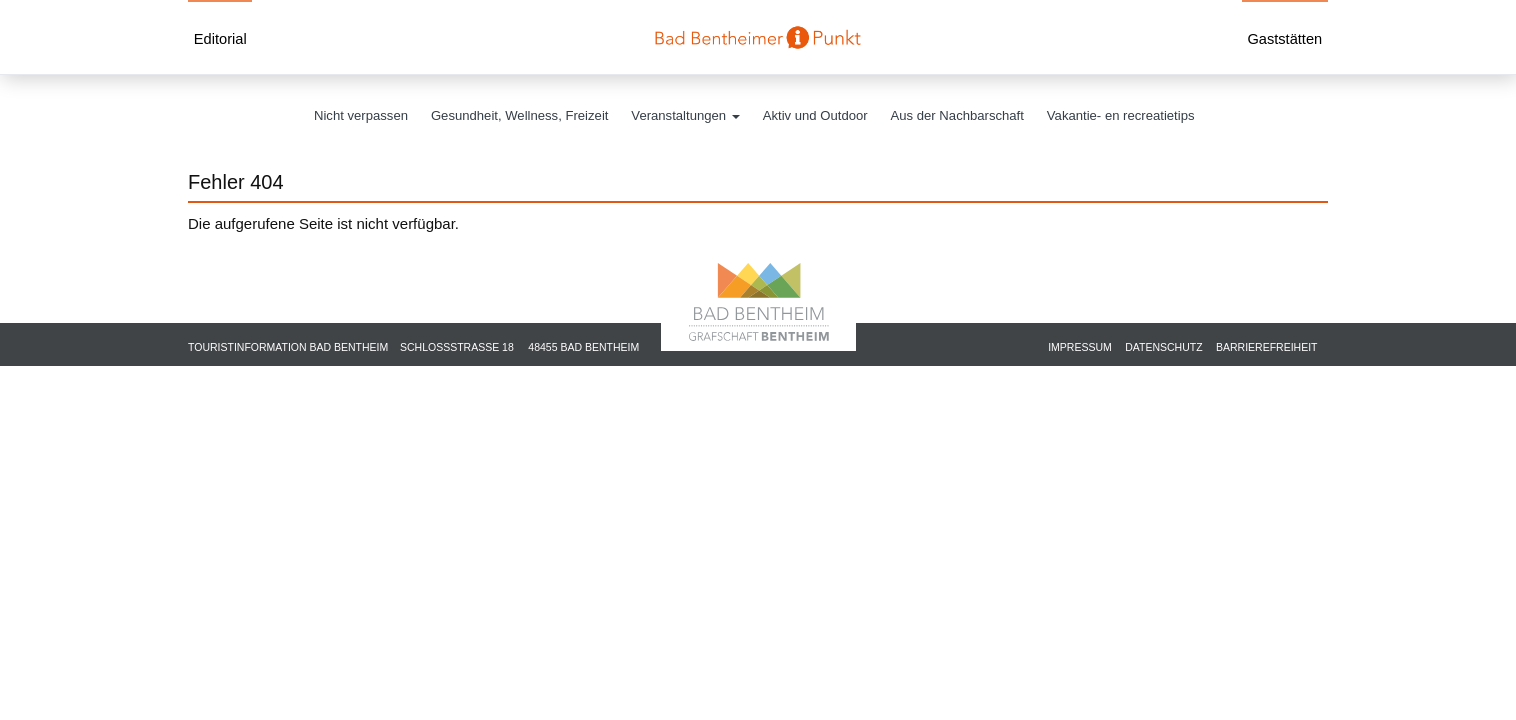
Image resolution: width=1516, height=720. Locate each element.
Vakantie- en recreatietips (1121, 115)
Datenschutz (1163, 347)
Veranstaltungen (685, 115)
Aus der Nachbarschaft (957, 115)
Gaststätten (1284, 39)
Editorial (220, 39)
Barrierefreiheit (1267, 347)
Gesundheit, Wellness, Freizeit (520, 115)
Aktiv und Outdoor (815, 115)
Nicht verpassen (361, 115)
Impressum (1080, 347)
